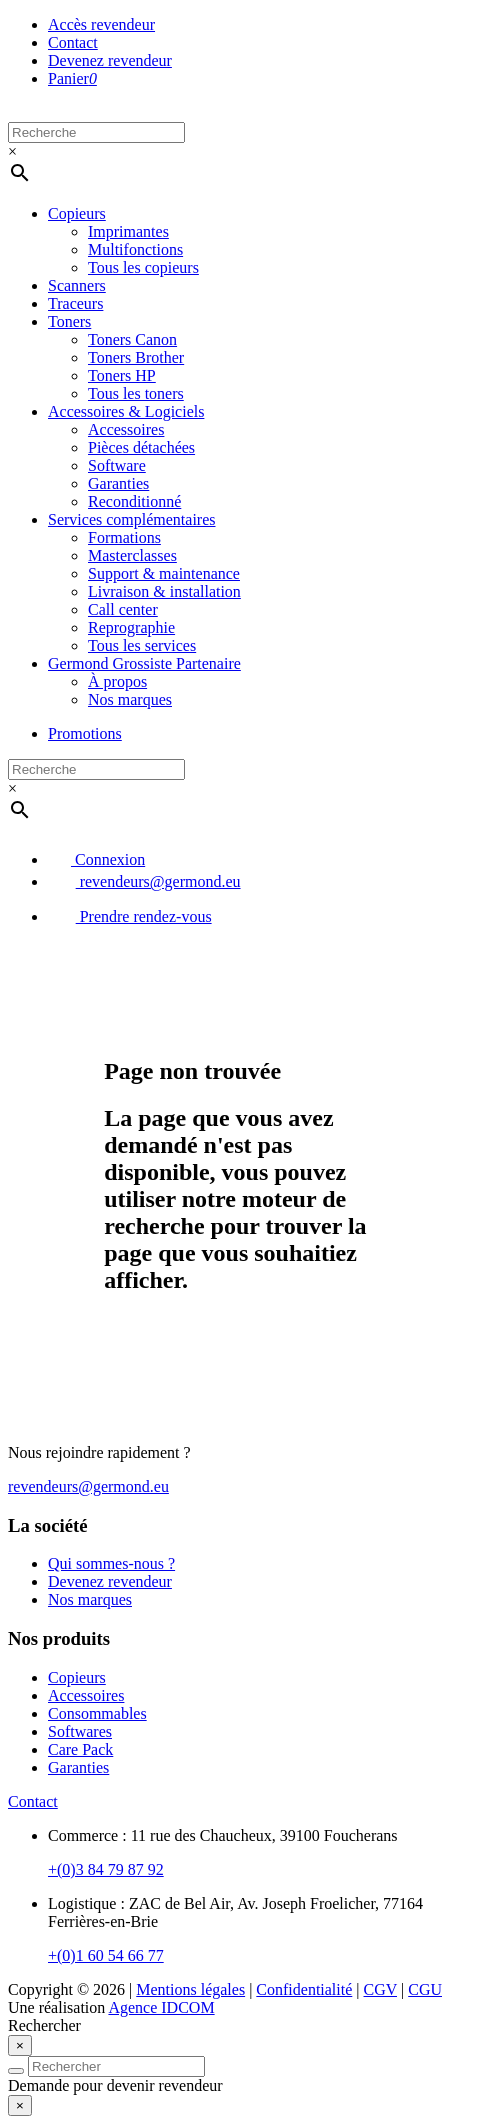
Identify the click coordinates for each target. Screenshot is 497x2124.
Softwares (80, 1731)
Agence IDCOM (161, 2007)
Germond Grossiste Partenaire (144, 663)
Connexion (96, 859)
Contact (73, 42)
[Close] (20, 2045)
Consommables (97, 1713)
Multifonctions (135, 249)
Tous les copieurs (143, 267)
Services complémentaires (132, 519)
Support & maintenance (164, 573)
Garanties (118, 483)
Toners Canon (132, 339)
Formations (124, 537)
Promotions (85, 733)
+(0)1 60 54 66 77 (106, 1955)
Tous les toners (136, 393)
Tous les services (142, 645)
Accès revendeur (101, 24)
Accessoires (126, 429)
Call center (123, 609)
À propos (117, 681)
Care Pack (80, 1749)
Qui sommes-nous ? (111, 1563)
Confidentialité (304, 1989)
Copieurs (77, 213)
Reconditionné (134, 501)
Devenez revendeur (110, 60)
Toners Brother (136, 357)
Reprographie (131, 627)
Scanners (77, 285)
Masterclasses (132, 555)
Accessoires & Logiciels (126, 411)
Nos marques (130, 699)
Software (117, 465)
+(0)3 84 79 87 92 (106, 1869)
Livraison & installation (164, 591)
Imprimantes (128, 231)
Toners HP (122, 375)
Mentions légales (190, 1989)
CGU (425, 1989)
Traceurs (75, 303)
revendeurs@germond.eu (144, 881)
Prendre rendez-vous (130, 916)
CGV (381, 1989)
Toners (69, 321)
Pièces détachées (141, 447)
